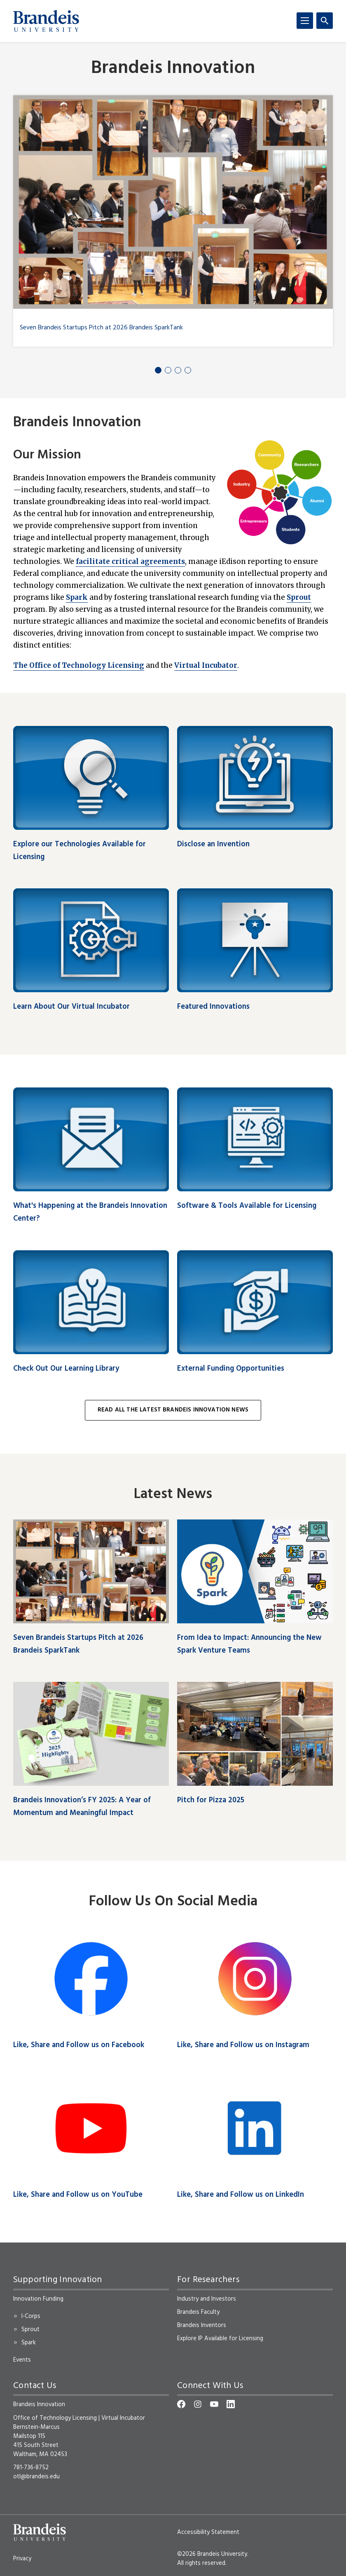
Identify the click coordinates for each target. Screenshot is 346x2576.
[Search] (324, 20)
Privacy (22, 2559)
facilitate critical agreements (130, 561)
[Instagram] (198, 2404)
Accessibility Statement (208, 2532)
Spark (77, 597)
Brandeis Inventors (201, 2325)
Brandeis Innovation (173, 69)
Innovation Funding (38, 2299)
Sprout (299, 597)
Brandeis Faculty (198, 2312)
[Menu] (305, 20)
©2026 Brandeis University (212, 2554)
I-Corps (30, 2316)
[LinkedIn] (231, 2404)
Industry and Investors (206, 2299)
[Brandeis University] (46, 21)
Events (22, 2360)
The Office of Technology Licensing (78, 665)
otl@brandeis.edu (36, 2477)
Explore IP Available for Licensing (220, 2339)
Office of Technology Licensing (55, 2418)
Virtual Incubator (205, 665)
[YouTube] (214, 2404)
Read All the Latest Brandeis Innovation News (173, 1410)
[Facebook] (181, 2404)
